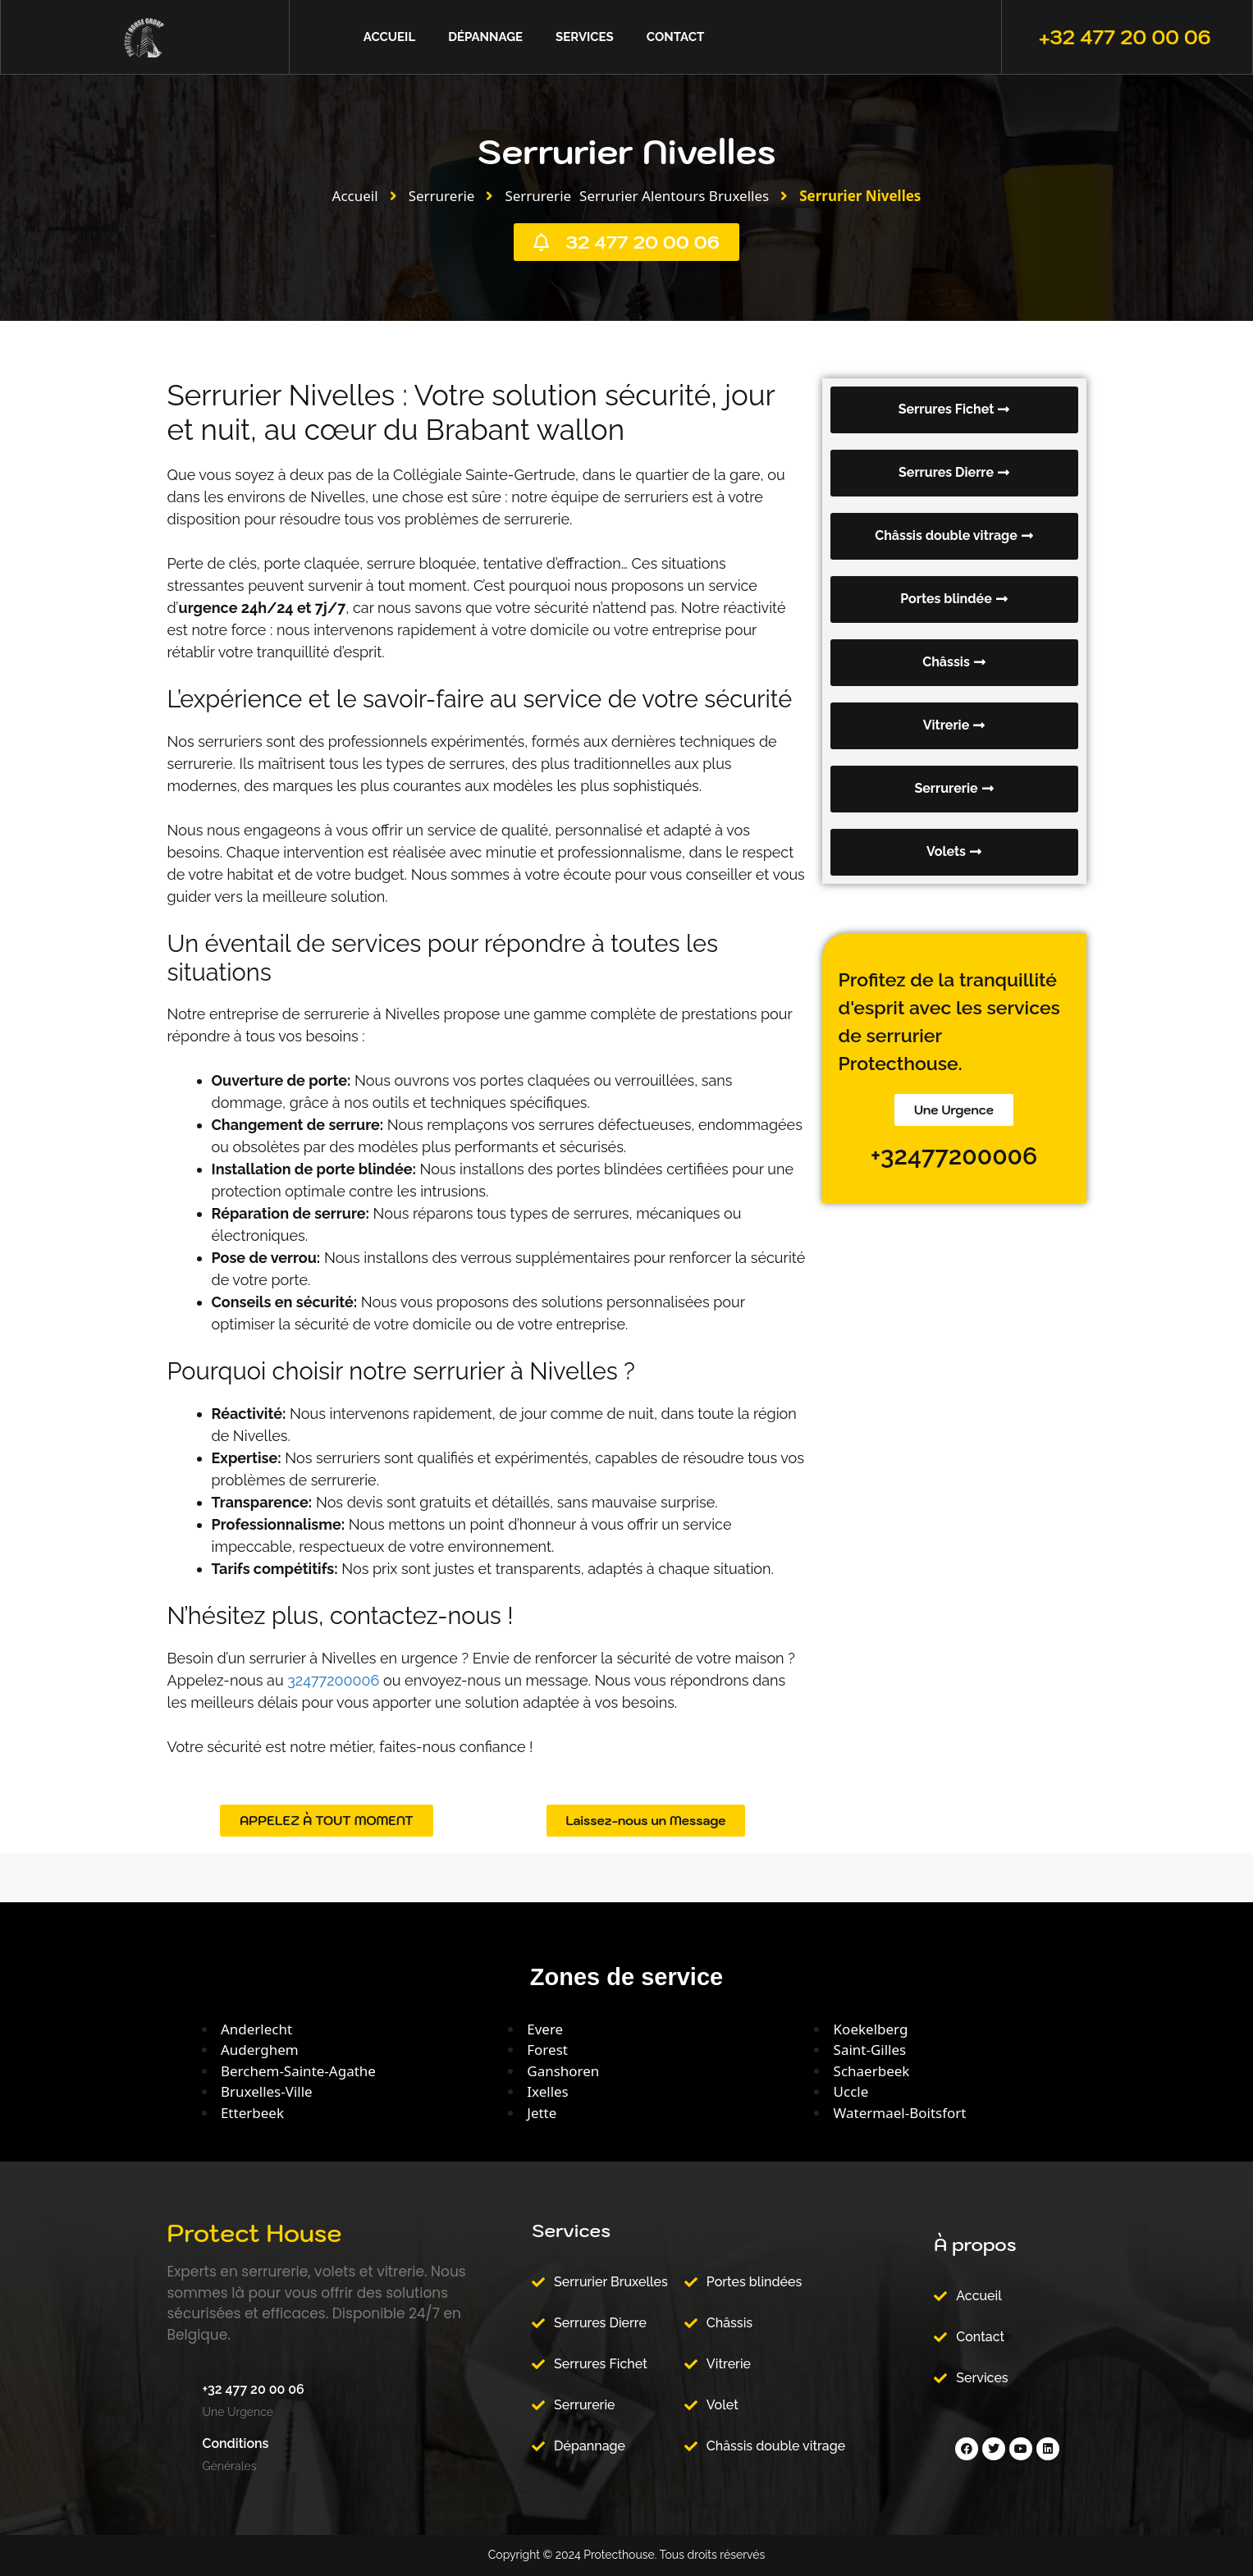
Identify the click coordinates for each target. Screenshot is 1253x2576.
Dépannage (485, 37)
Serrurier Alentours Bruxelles (674, 195)
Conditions (236, 2443)
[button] (954, 536)
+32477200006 (954, 1156)
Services (585, 37)
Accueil (389, 37)
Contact (675, 37)
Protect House (254, 2233)
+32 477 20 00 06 (1124, 37)
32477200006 (333, 1680)
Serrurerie (442, 195)
